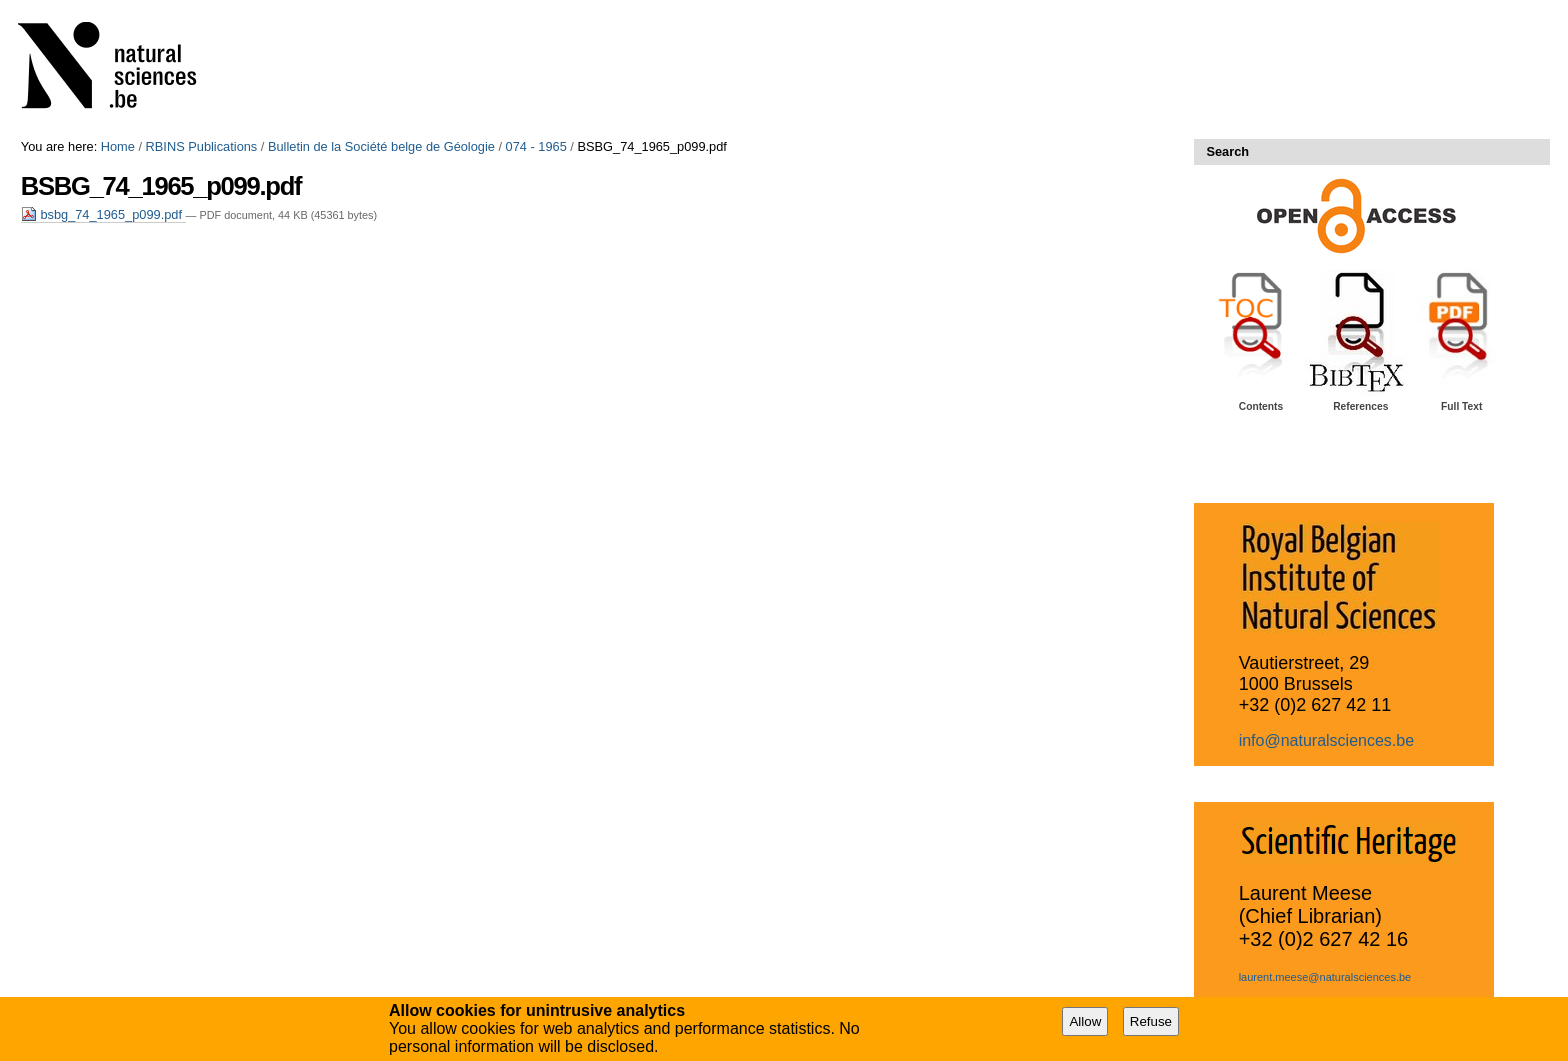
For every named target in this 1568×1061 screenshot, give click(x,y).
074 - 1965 (536, 146)
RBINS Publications (202, 146)
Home (118, 146)
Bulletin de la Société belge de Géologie (381, 146)
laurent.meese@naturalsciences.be (1325, 977)
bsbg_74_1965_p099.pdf (103, 214)
